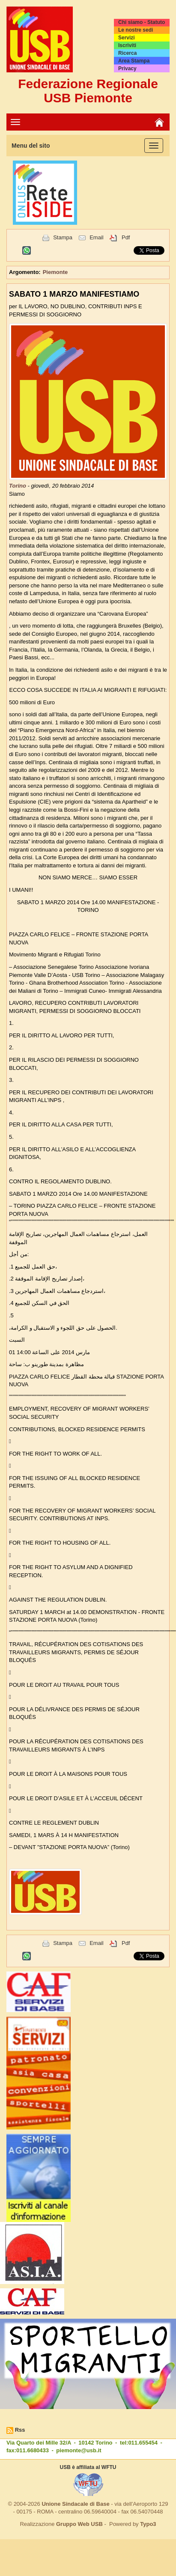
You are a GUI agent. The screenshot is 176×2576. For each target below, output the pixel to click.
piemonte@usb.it (78, 2450)
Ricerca (127, 53)
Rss (20, 2430)
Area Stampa (133, 61)
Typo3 (148, 2524)
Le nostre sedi (135, 30)
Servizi (126, 38)
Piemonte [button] (55, 272)
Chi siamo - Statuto (141, 22)
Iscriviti (127, 45)
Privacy (127, 68)
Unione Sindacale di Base (75, 2504)
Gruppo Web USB (79, 2524)
